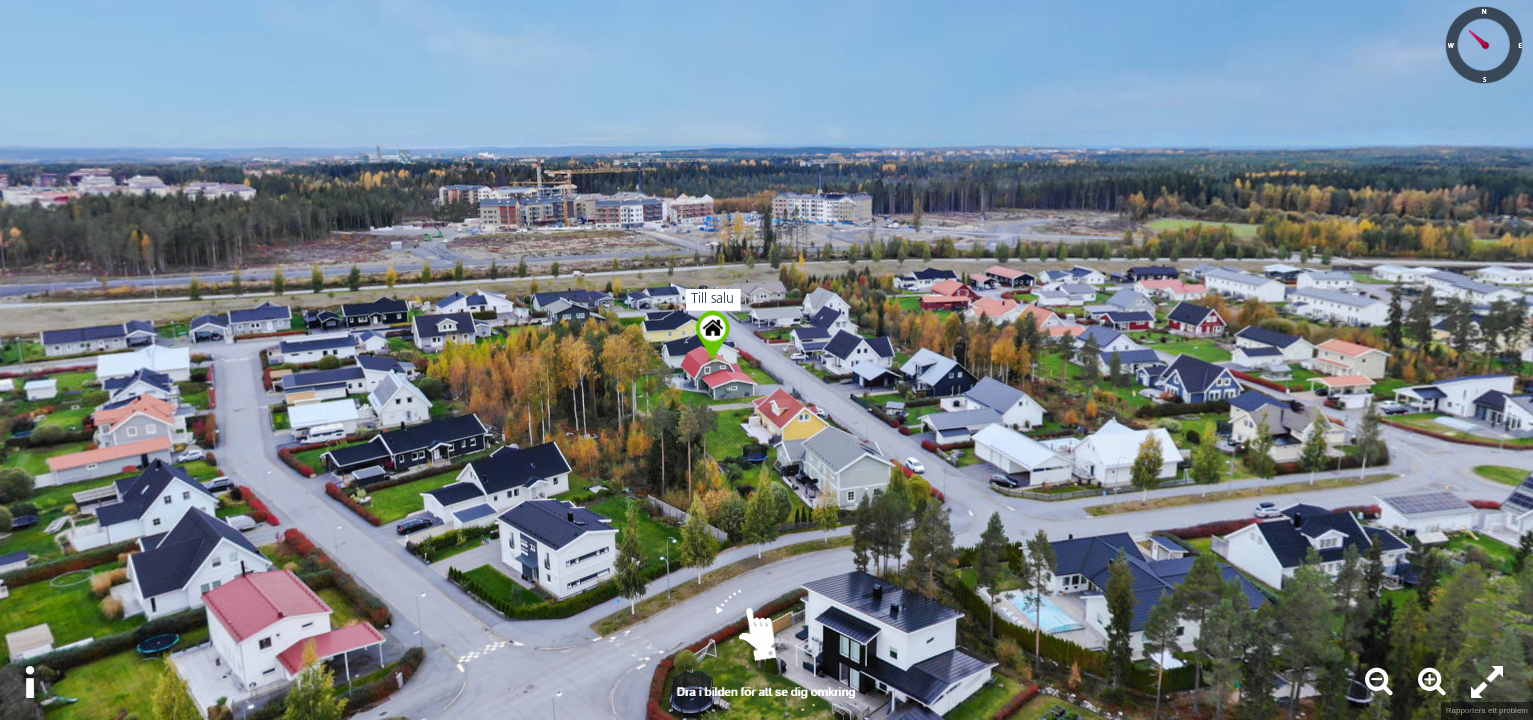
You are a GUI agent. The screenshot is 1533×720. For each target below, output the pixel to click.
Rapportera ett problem (1487, 710)
